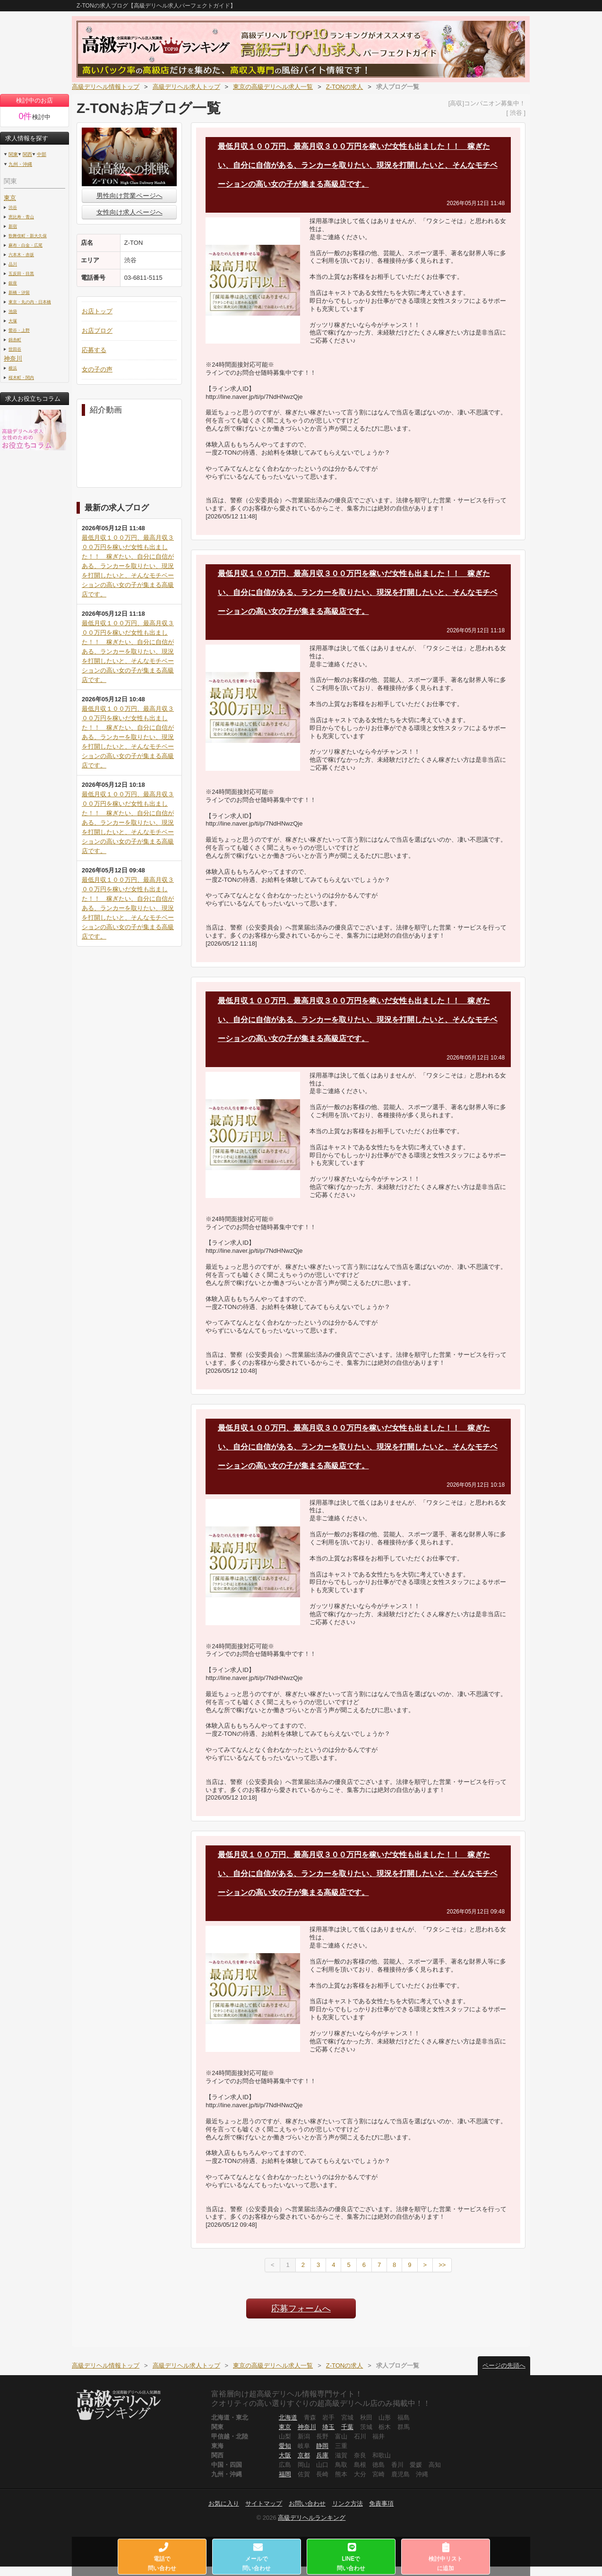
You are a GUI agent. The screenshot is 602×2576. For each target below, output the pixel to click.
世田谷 (15, 349)
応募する (94, 349)
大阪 (285, 2455)
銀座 (13, 282)
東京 (10, 197)
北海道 (288, 2417)
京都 (304, 2455)
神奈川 (13, 358)
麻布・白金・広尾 (26, 245)
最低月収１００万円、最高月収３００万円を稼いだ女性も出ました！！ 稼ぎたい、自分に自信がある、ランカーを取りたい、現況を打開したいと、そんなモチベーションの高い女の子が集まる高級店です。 (128, 566)
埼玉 (328, 2426)
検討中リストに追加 (446, 2556)
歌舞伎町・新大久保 (28, 235)
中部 (41, 154)
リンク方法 (347, 2503)
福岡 (285, 2474)
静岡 (322, 2445)
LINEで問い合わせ (351, 2556)
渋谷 (13, 207)
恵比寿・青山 (21, 216)
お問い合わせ (307, 2503)
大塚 (13, 320)
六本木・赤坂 (21, 254)
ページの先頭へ (503, 2365)
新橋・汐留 (19, 292)
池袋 (13, 311)
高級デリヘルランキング (311, 2517)
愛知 (285, 2445)
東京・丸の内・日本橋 (30, 301)
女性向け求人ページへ (129, 212)
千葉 (347, 2426)
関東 (13, 154)
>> (442, 2264)
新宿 (13, 226)
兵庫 (322, 2455)
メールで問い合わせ (257, 2556)
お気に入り (223, 2503)
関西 (27, 154)
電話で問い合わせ (162, 2556)
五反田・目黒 (21, 273)
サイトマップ (263, 2503)
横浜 (13, 367)
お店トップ (97, 311)
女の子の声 (97, 369)
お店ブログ (97, 330)
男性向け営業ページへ (129, 195)
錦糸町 (15, 339)
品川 (13, 264)
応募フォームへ (301, 2308)
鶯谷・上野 (19, 330)
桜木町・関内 (21, 377)
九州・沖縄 (20, 164)
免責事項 (381, 2503)
